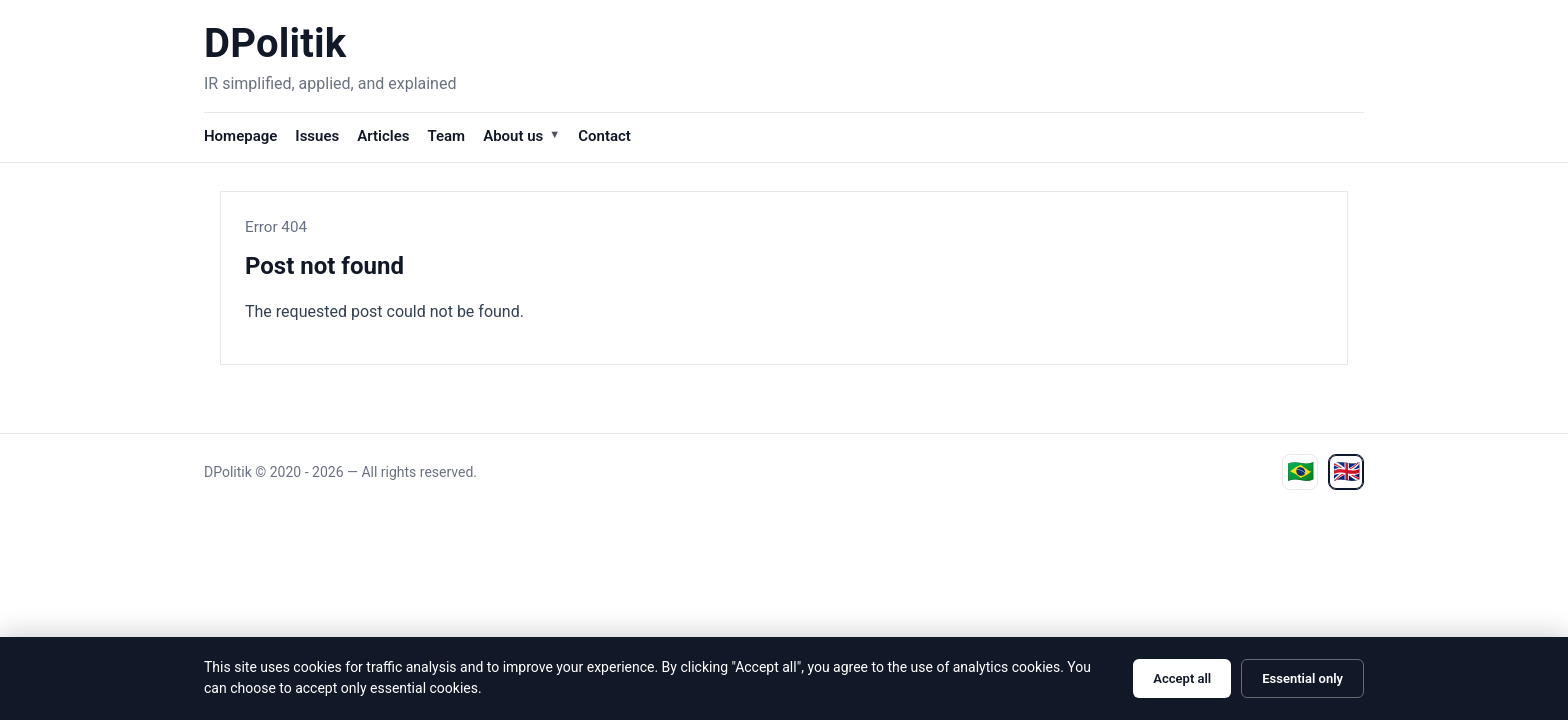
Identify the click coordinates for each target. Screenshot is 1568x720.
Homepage (240, 136)
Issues (317, 136)
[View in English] (1346, 472)
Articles (383, 136)
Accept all (1182, 678)
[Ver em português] (1300, 472)
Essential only (1302, 678)
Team (446, 136)
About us (521, 136)
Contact (604, 136)
